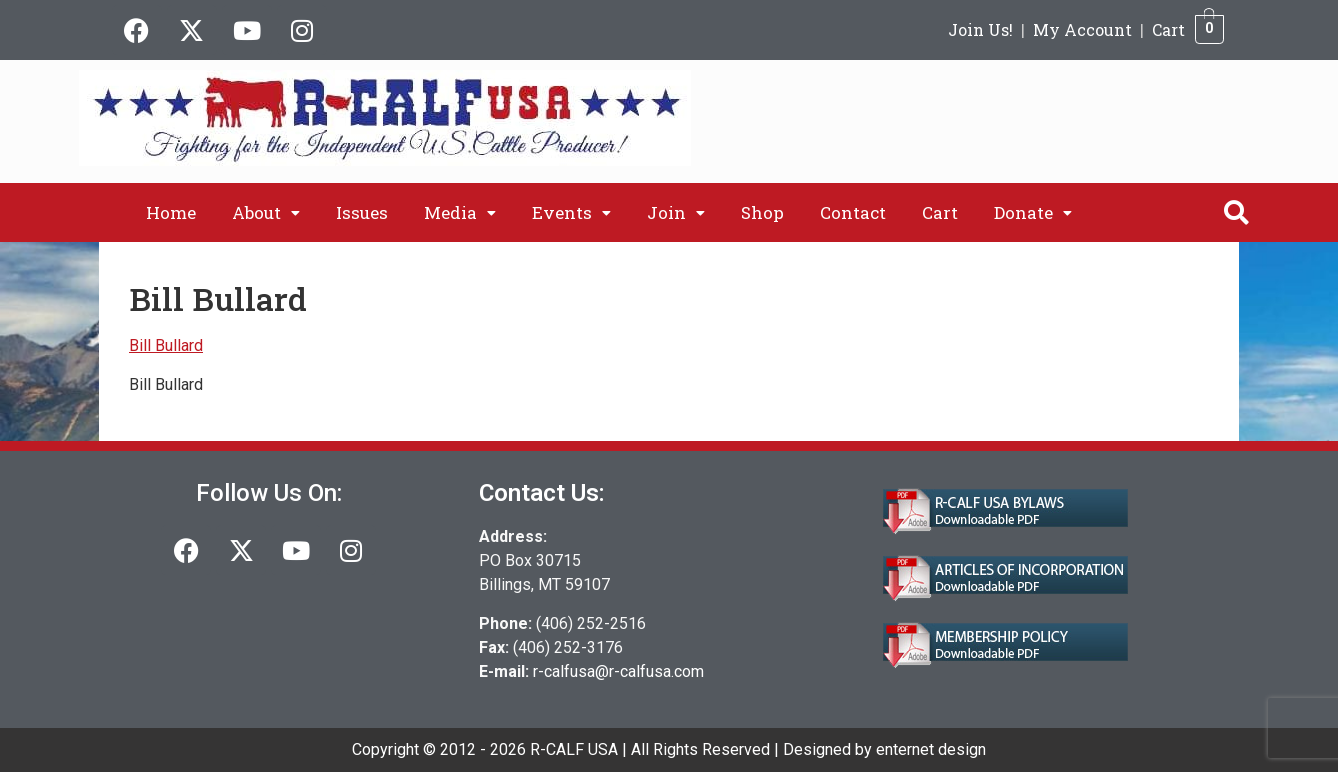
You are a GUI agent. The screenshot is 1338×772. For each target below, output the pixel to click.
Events (571, 212)
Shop (762, 212)
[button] (266, 212)
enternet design (931, 749)
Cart (1168, 29)
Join (676, 212)
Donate (1033, 212)
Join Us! (980, 29)
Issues (362, 212)
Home (171, 212)
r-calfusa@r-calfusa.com (618, 671)
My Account (1082, 29)
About (266, 212)
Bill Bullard (166, 345)
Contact (853, 212)
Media (460, 212)
